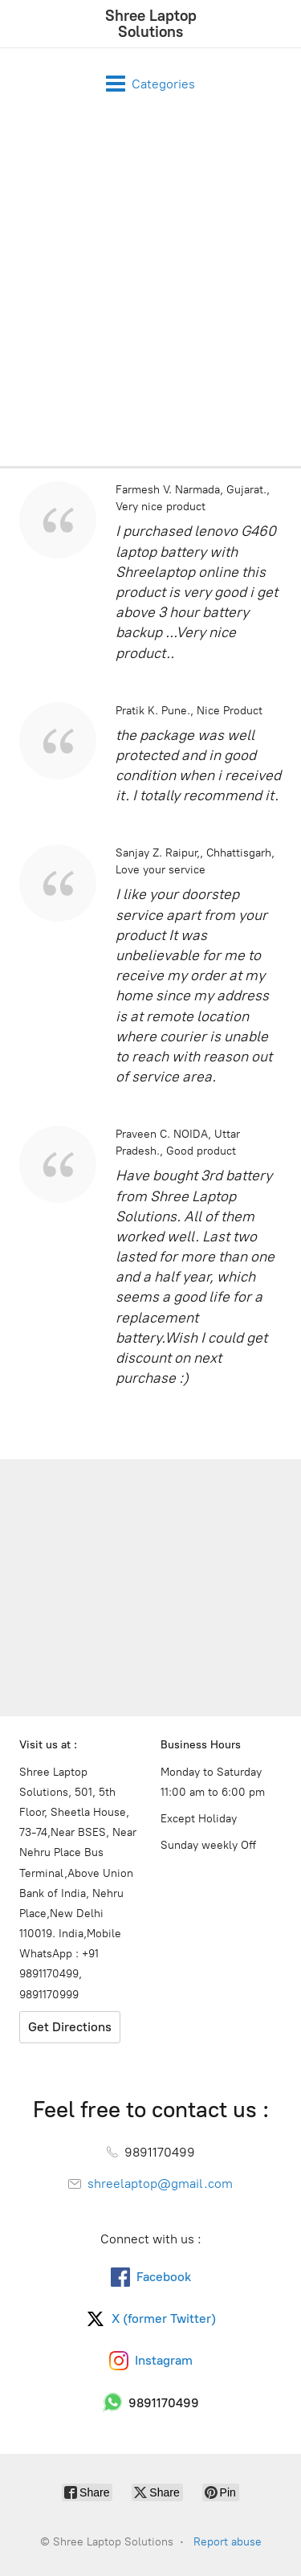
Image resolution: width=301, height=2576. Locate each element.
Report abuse (227, 2542)
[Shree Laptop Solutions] (150, 23)
